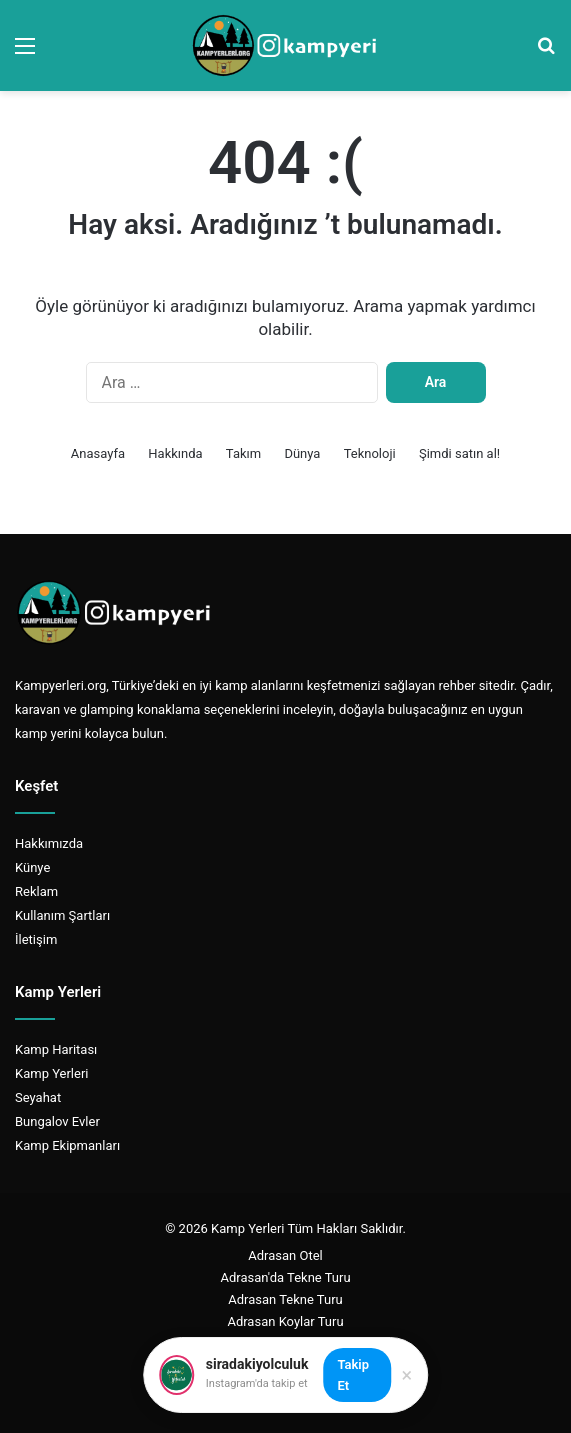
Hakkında (175, 453)
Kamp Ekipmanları (67, 1145)
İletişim (36, 939)
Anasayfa (98, 453)
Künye (32, 867)
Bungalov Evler (57, 1121)
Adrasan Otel (285, 1255)
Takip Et (353, 1375)
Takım (243, 453)
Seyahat (38, 1097)
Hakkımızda (49, 843)
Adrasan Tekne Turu (285, 1299)
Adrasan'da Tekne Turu (285, 1277)
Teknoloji (370, 453)
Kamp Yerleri (51, 1073)
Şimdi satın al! (459, 453)
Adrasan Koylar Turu (285, 1321)
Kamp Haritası (56, 1049)
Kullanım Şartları (62, 915)
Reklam (36, 891)
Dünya (302, 453)
